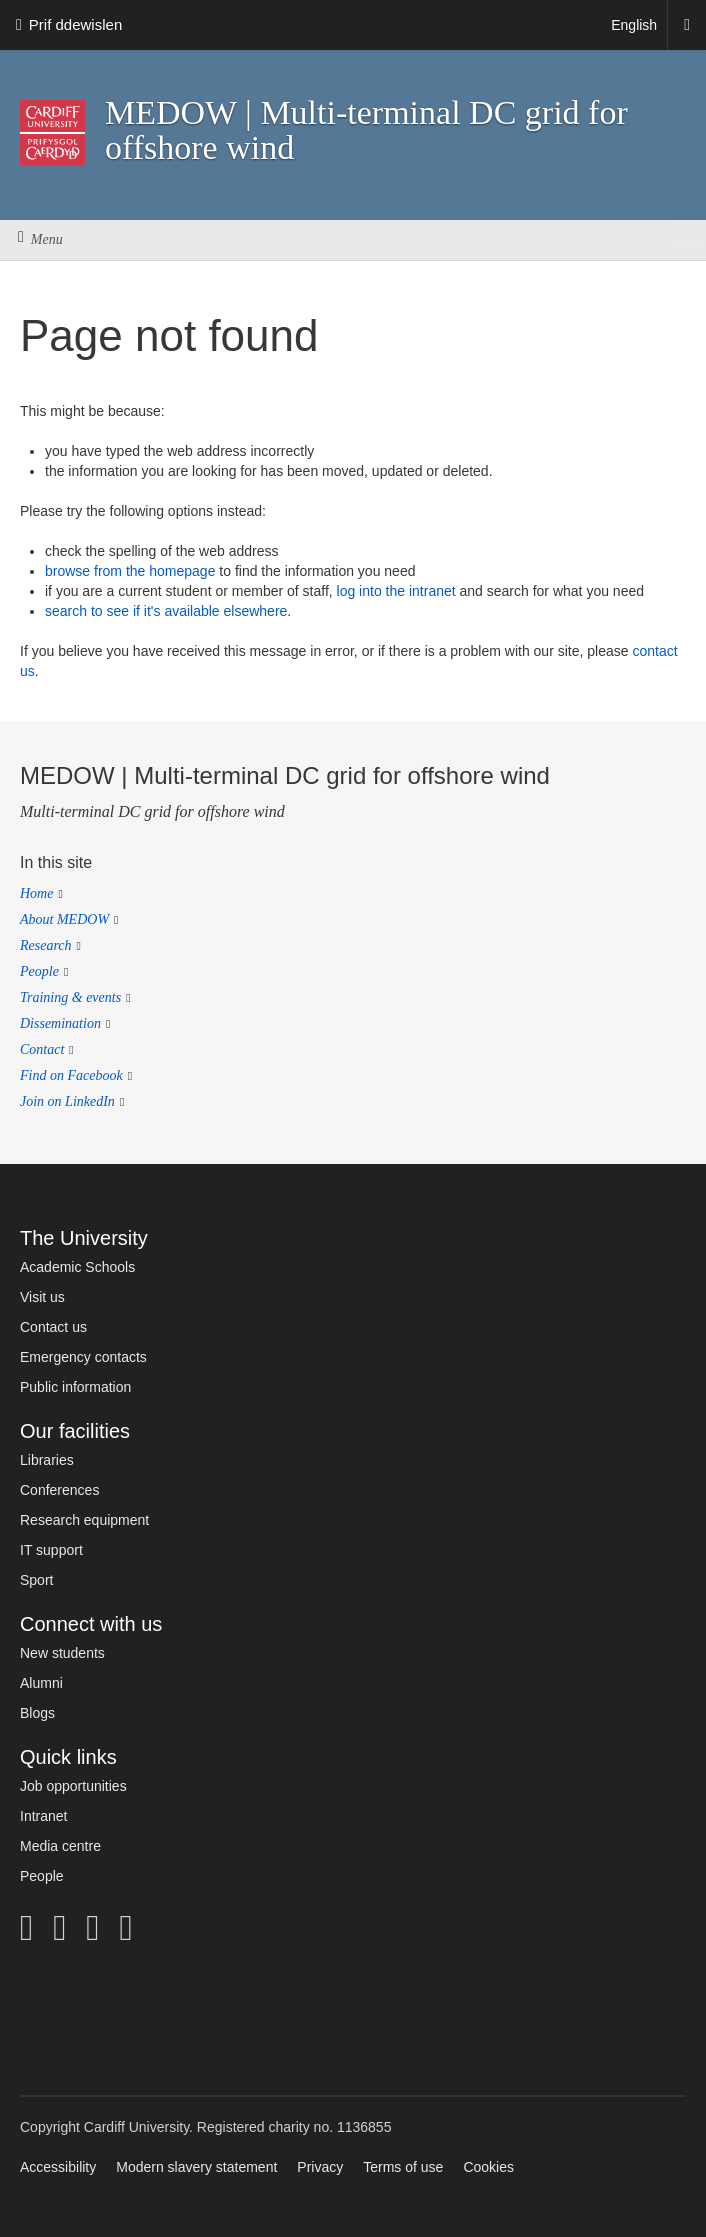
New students (62, 1653)
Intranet (43, 1816)
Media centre (60, 1846)
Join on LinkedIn (67, 1101)
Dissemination (60, 1023)
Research (46, 945)
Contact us (53, 1327)
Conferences (59, 1490)
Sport (36, 1580)
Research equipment (84, 1520)
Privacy (320, 2167)
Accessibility (58, 2167)
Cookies (488, 2167)
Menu (40, 239)
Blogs (37, 1713)
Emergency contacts (83, 1357)
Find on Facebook (71, 1075)
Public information (75, 1387)
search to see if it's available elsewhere (166, 611)
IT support (51, 1550)
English (634, 25)
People (39, 971)
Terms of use (403, 2167)
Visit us (42, 1297)
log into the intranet (396, 591)
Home (36, 893)
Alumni (41, 1683)
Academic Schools (77, 1267)
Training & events (70, 997)
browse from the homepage (130, 571)
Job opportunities (73, 1786)
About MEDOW (64, 919)
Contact (42, 1049)
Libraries (47, 1460)
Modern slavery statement (196, 2167)
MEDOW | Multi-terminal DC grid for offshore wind (366, 130)
